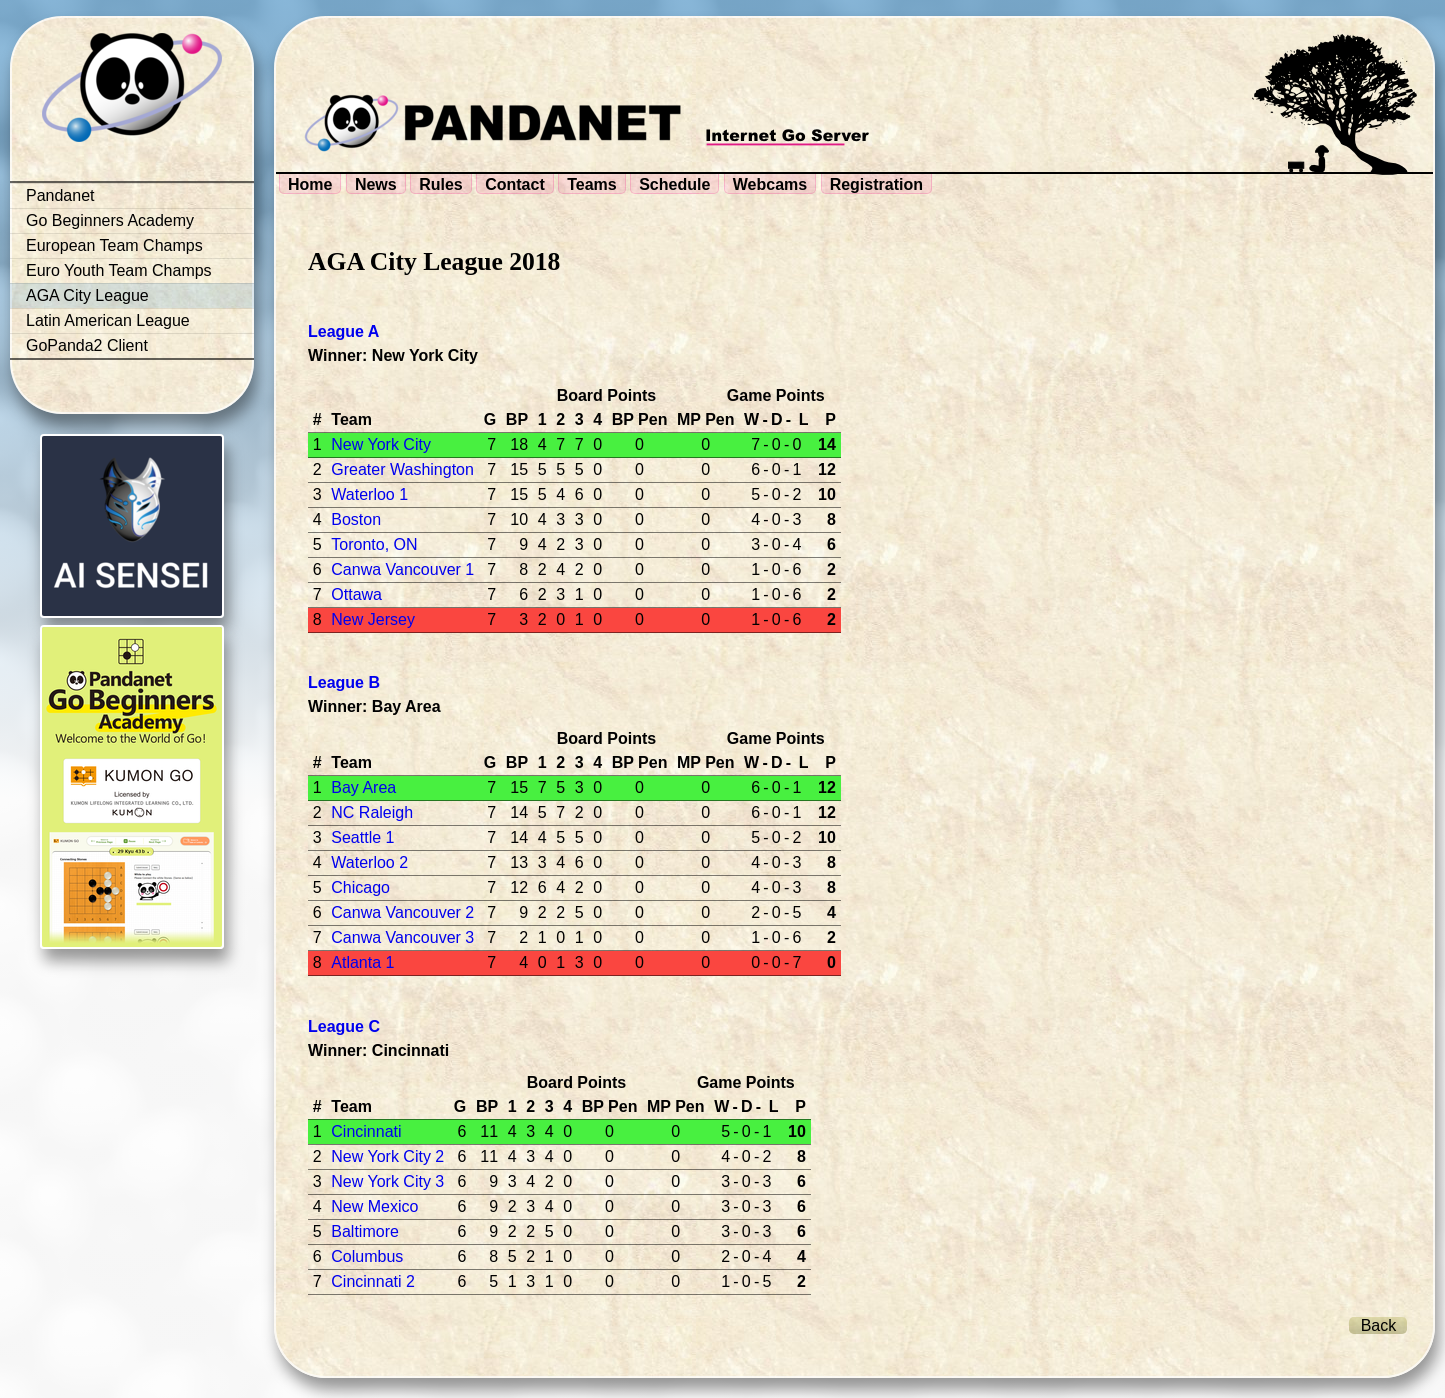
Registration (876, 184)
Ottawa (356, 594)
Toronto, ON (374, 544)
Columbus (367, 1256)
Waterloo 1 (369, 494)
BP (517, 419)
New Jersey (373, 619)
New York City (381, 444)
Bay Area (363, 787)
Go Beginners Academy (110, 220)
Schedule (674, 184)
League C (344, 1026)
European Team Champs (114, 245)
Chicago (360, 887)
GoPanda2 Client (87, 345)
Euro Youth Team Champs (119, 270)
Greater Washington (402, 469)
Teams (592, 184)
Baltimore (365, 1231)
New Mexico (374, 1206)
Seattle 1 (362, 837)
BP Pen (640, 419)
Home (310, 184)
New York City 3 (387, 1181)
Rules (441, 184)
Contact (515, 184)
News (376, 184)
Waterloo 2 (369, 862)
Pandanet (60, 195)
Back (1379, 1325)
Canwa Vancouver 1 (402, 569)
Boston (356, 519)
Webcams (770, 184)
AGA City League (87, 295)
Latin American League (108, 320)
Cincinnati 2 (373, 1281)
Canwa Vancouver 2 (402, 912)
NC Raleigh (372, 812)
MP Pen (706, 419)
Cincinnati (366, 1131)
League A (343, 331)
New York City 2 (387, 1156)
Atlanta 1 (362, 962)
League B (344, 682)
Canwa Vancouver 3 (402, 937)
